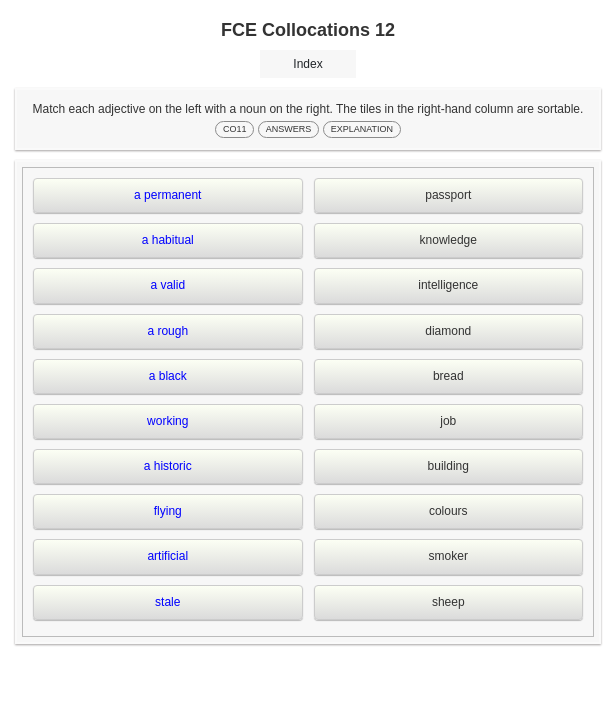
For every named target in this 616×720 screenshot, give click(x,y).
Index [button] (307, 64)
